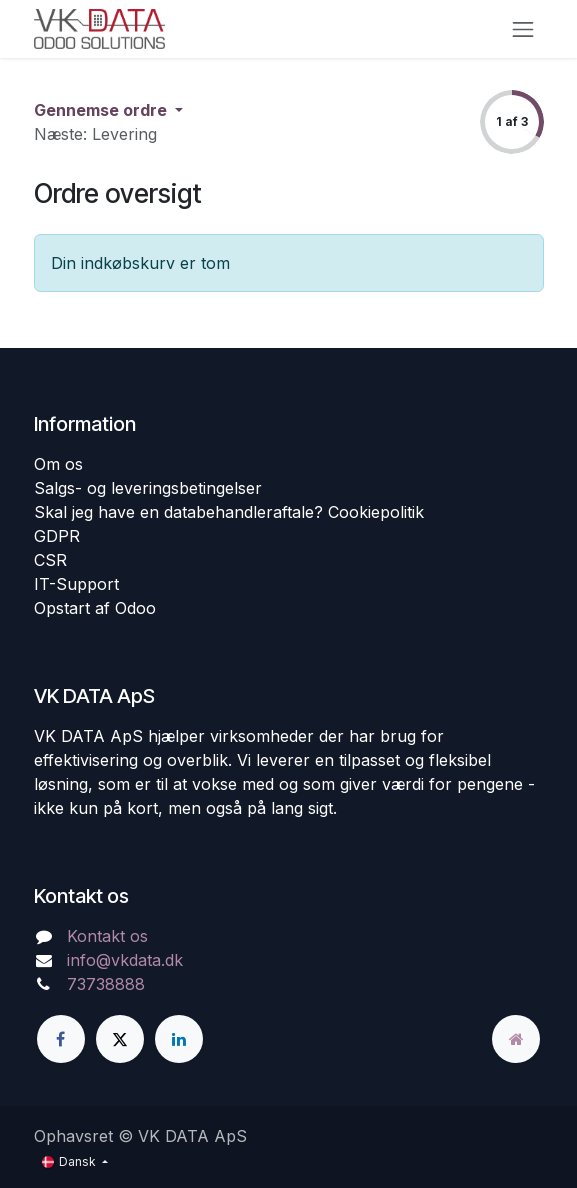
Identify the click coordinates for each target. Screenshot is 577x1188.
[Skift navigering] (523, 29)
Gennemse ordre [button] (102, 110)
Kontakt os (107, 936)
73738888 (106, 984)
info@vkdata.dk (125, 960)
